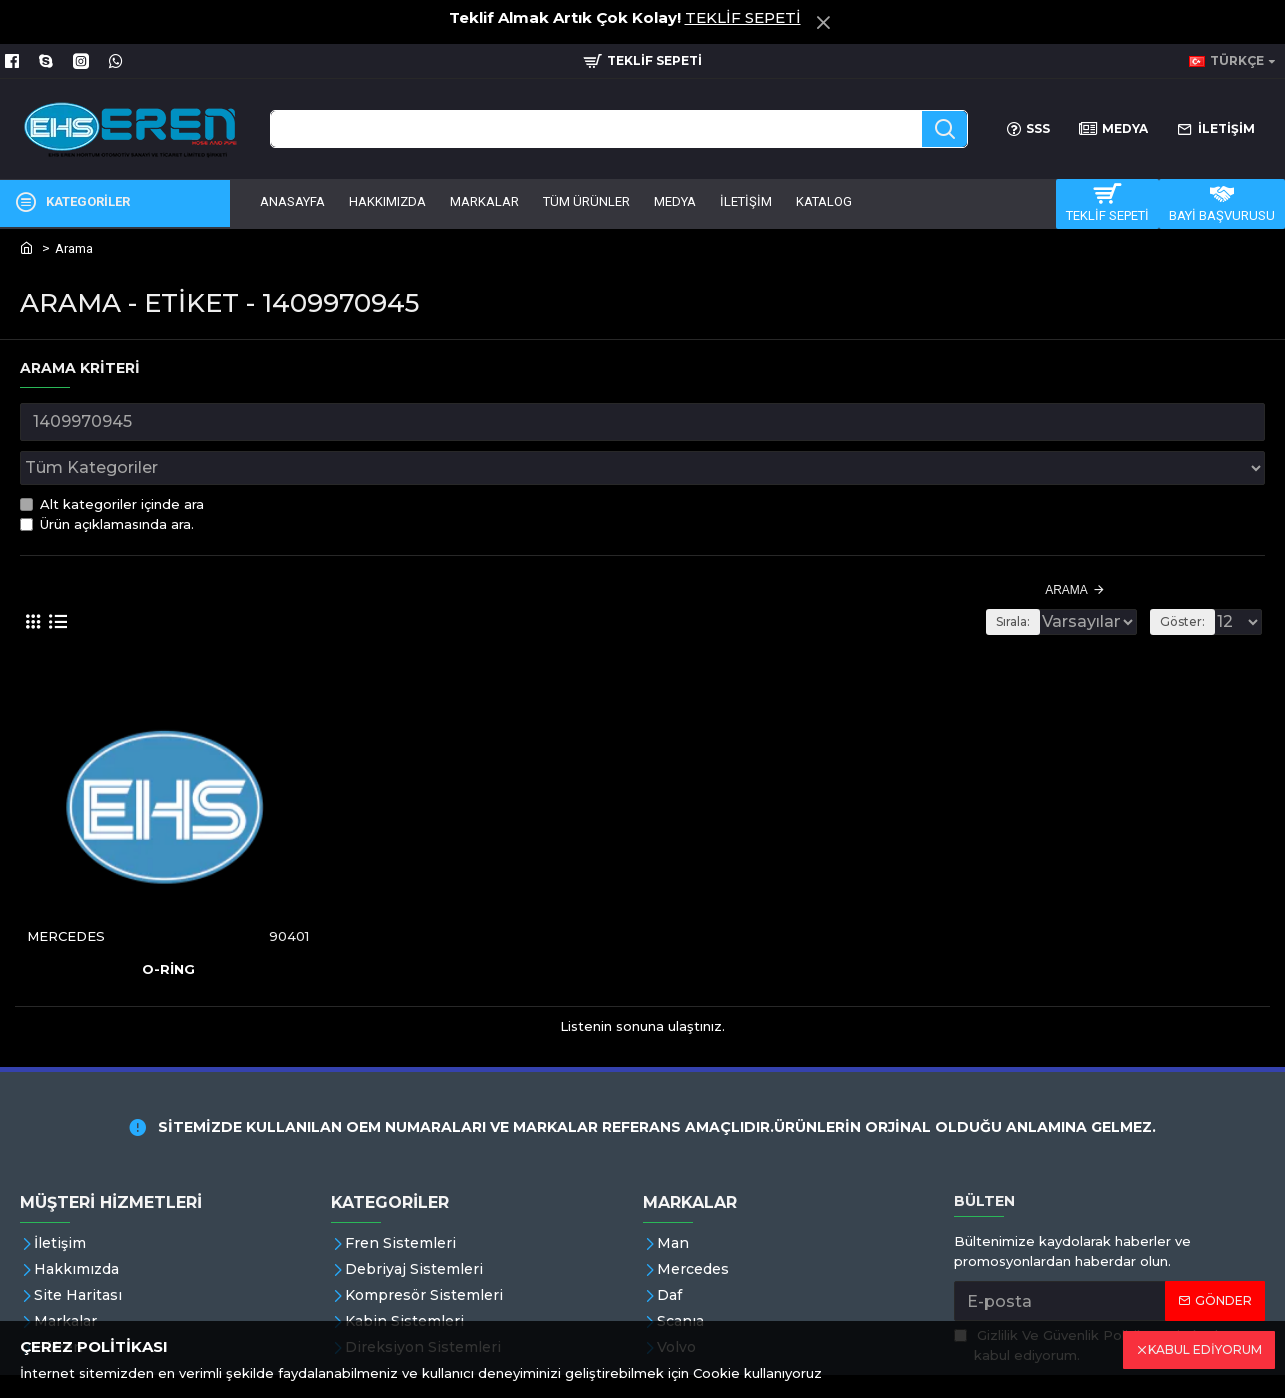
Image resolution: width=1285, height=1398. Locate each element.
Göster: (1188, 577)
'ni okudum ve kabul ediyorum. (1106, 1301)
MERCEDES (67, 891)
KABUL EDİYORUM (1205, 1349)
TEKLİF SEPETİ (743, 17)
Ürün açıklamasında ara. (107, 480)
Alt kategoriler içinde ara (112, 460)
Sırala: (979, 577)
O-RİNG (168, 924)
